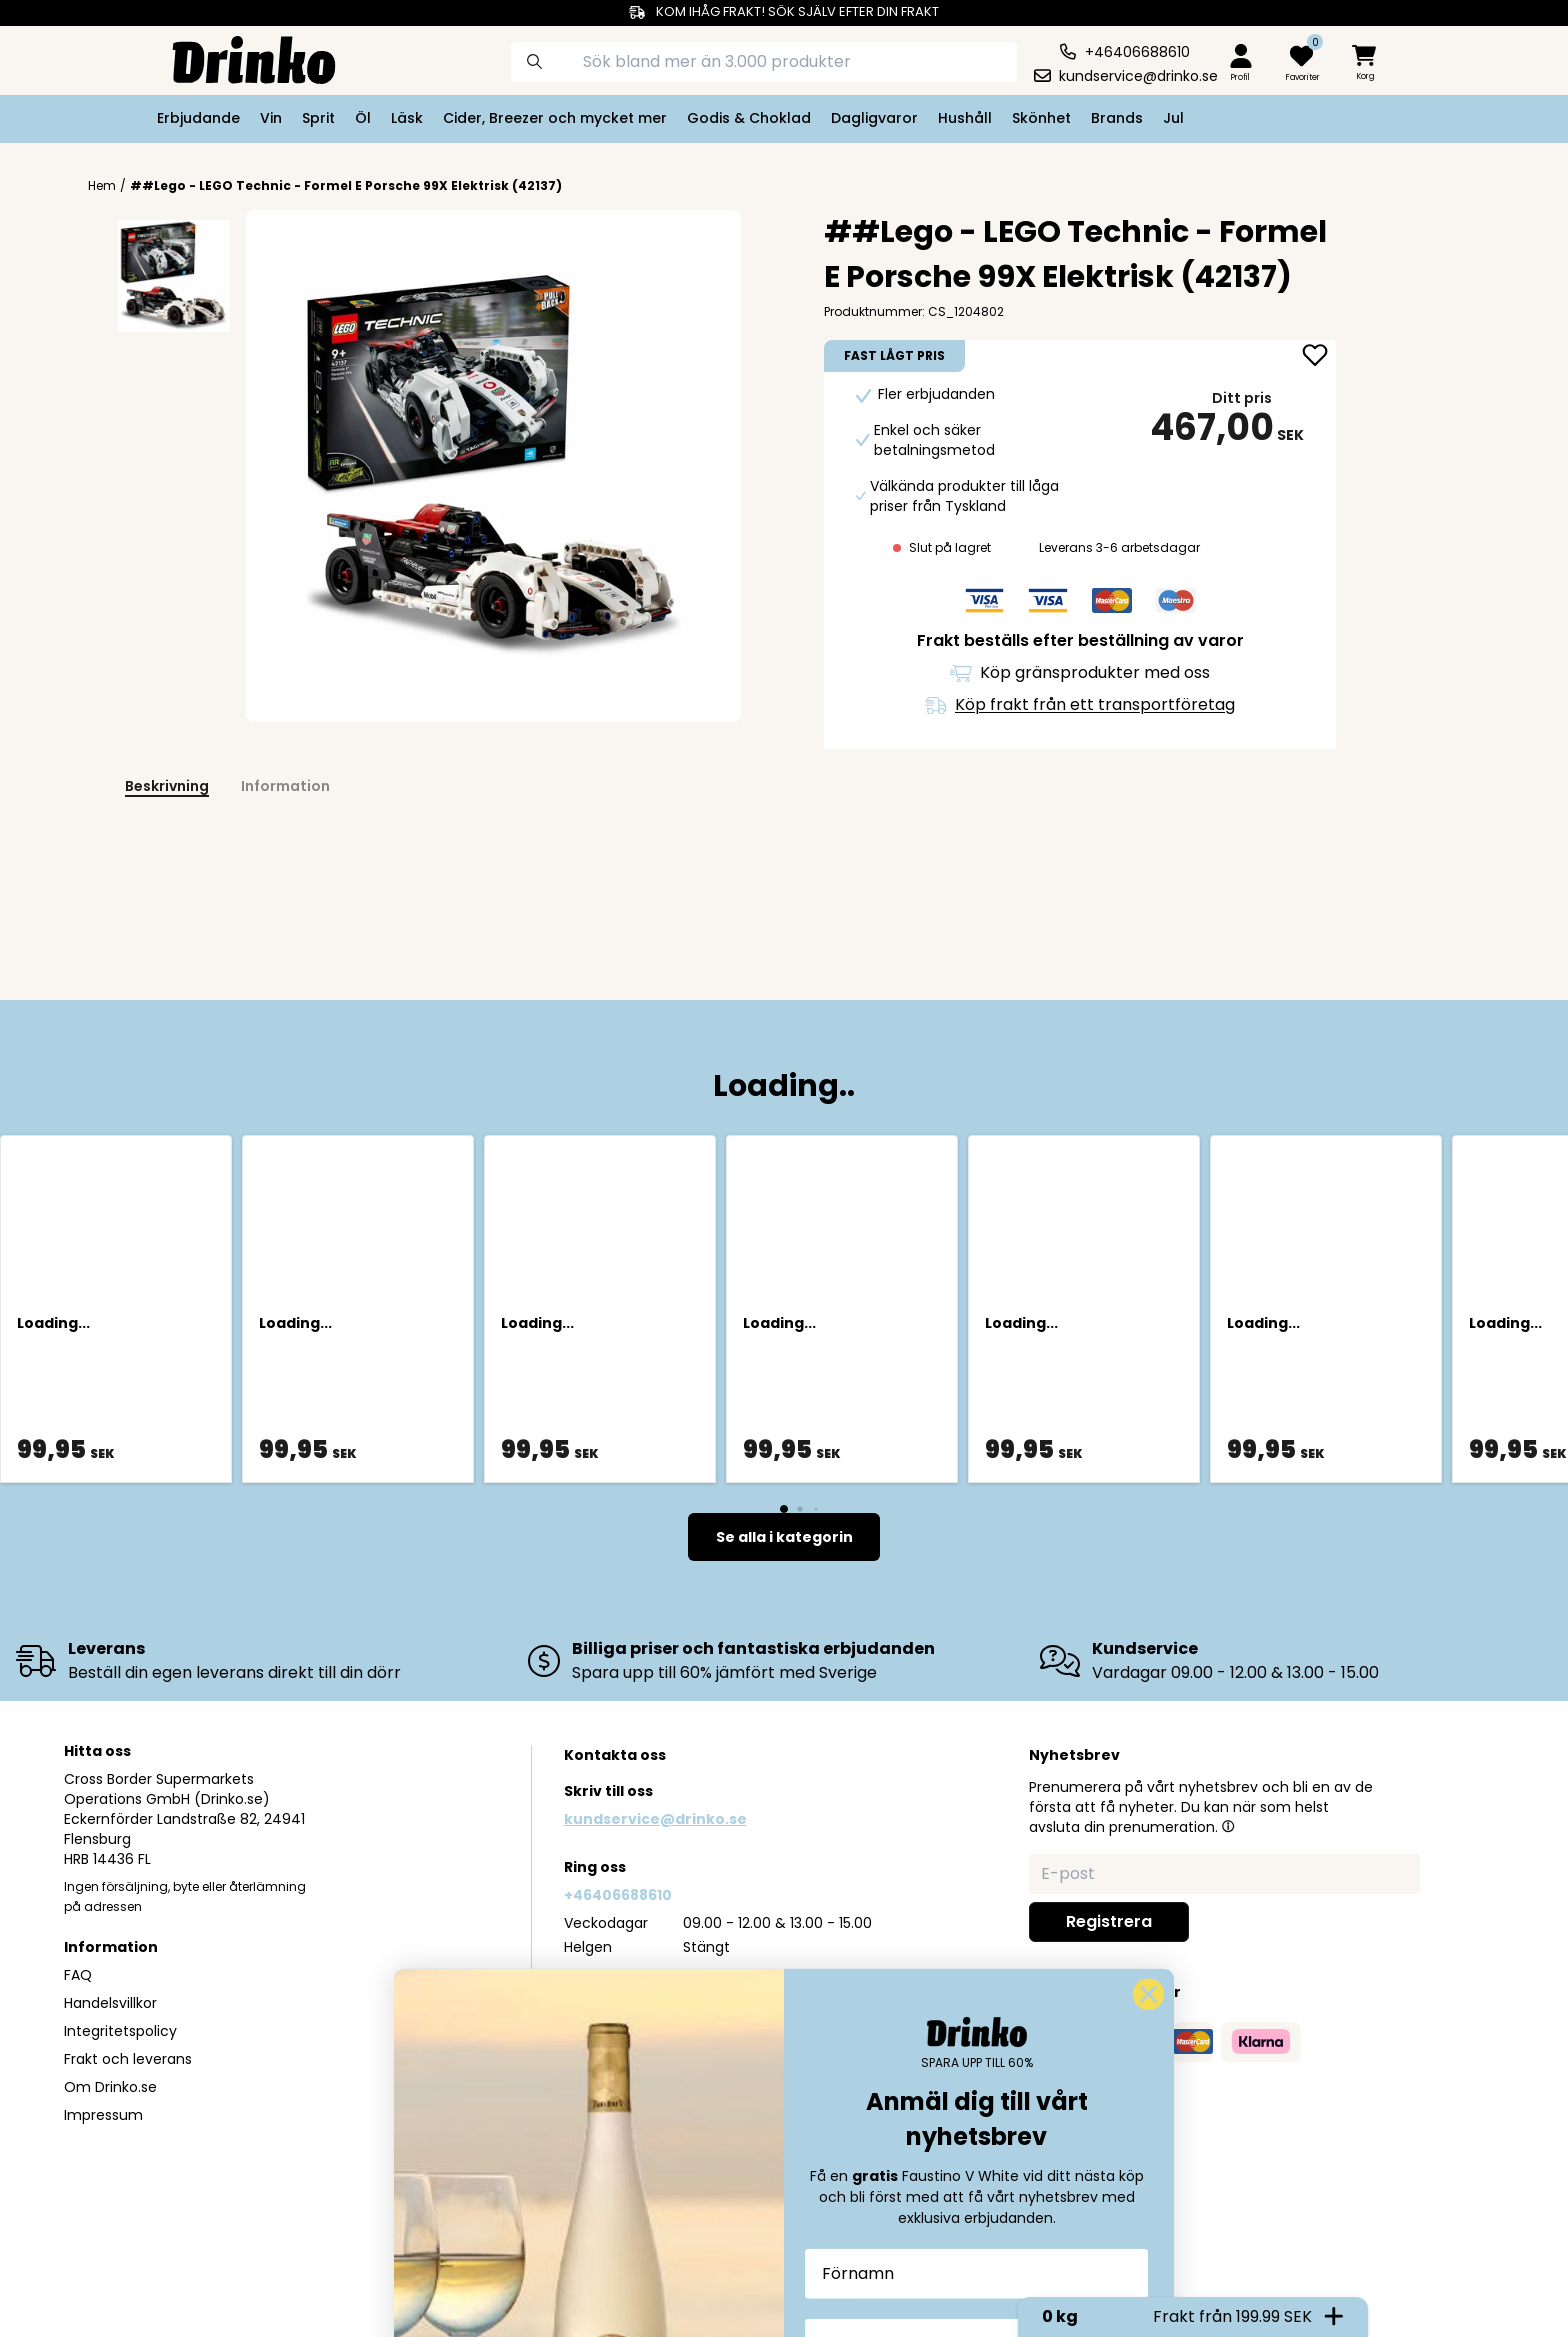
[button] (1228, 1826)
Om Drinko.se (110, 2087)
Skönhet (1041, 118)
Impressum (103, 2115)
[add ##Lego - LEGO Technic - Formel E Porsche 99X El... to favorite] (1315, 357)
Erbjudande (198, 118)
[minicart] (1366, 63)
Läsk (407, 118)
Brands (1117, 118)
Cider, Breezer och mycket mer (555, 118)
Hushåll (965, 118)
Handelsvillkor (110, 2003)
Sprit (318, 118)
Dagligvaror (874, 118)
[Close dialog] (1148, 2252)
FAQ (78, 1975)
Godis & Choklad (749, 118)
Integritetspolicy (120, 2031)
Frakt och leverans (128, 2059)
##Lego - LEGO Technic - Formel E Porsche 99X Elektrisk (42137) (346, 185)
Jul (1173, 118)
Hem (102, 186)
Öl (363, 118)
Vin (271, 118)
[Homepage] (238, 58)
